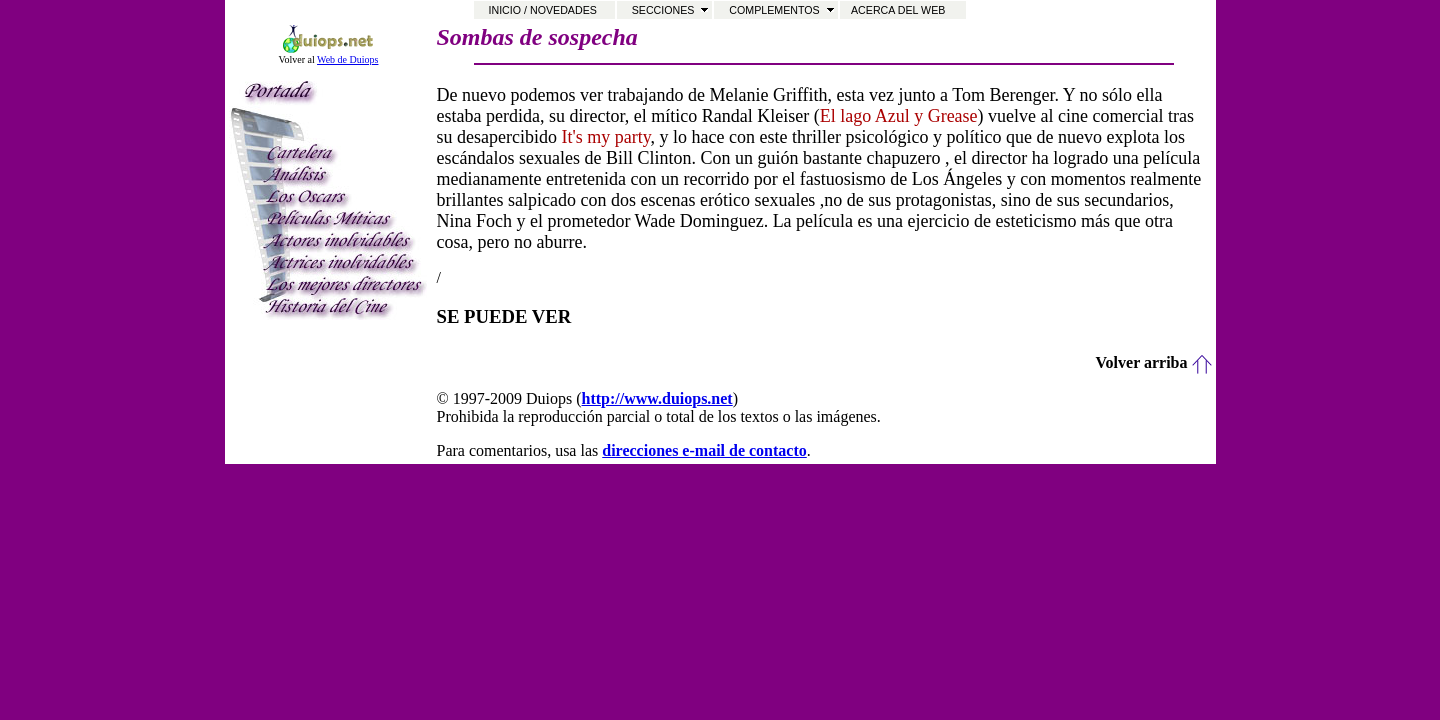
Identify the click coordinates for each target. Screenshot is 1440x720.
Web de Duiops (347, 59)
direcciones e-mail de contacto (704, 450)
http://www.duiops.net (657, 398)
